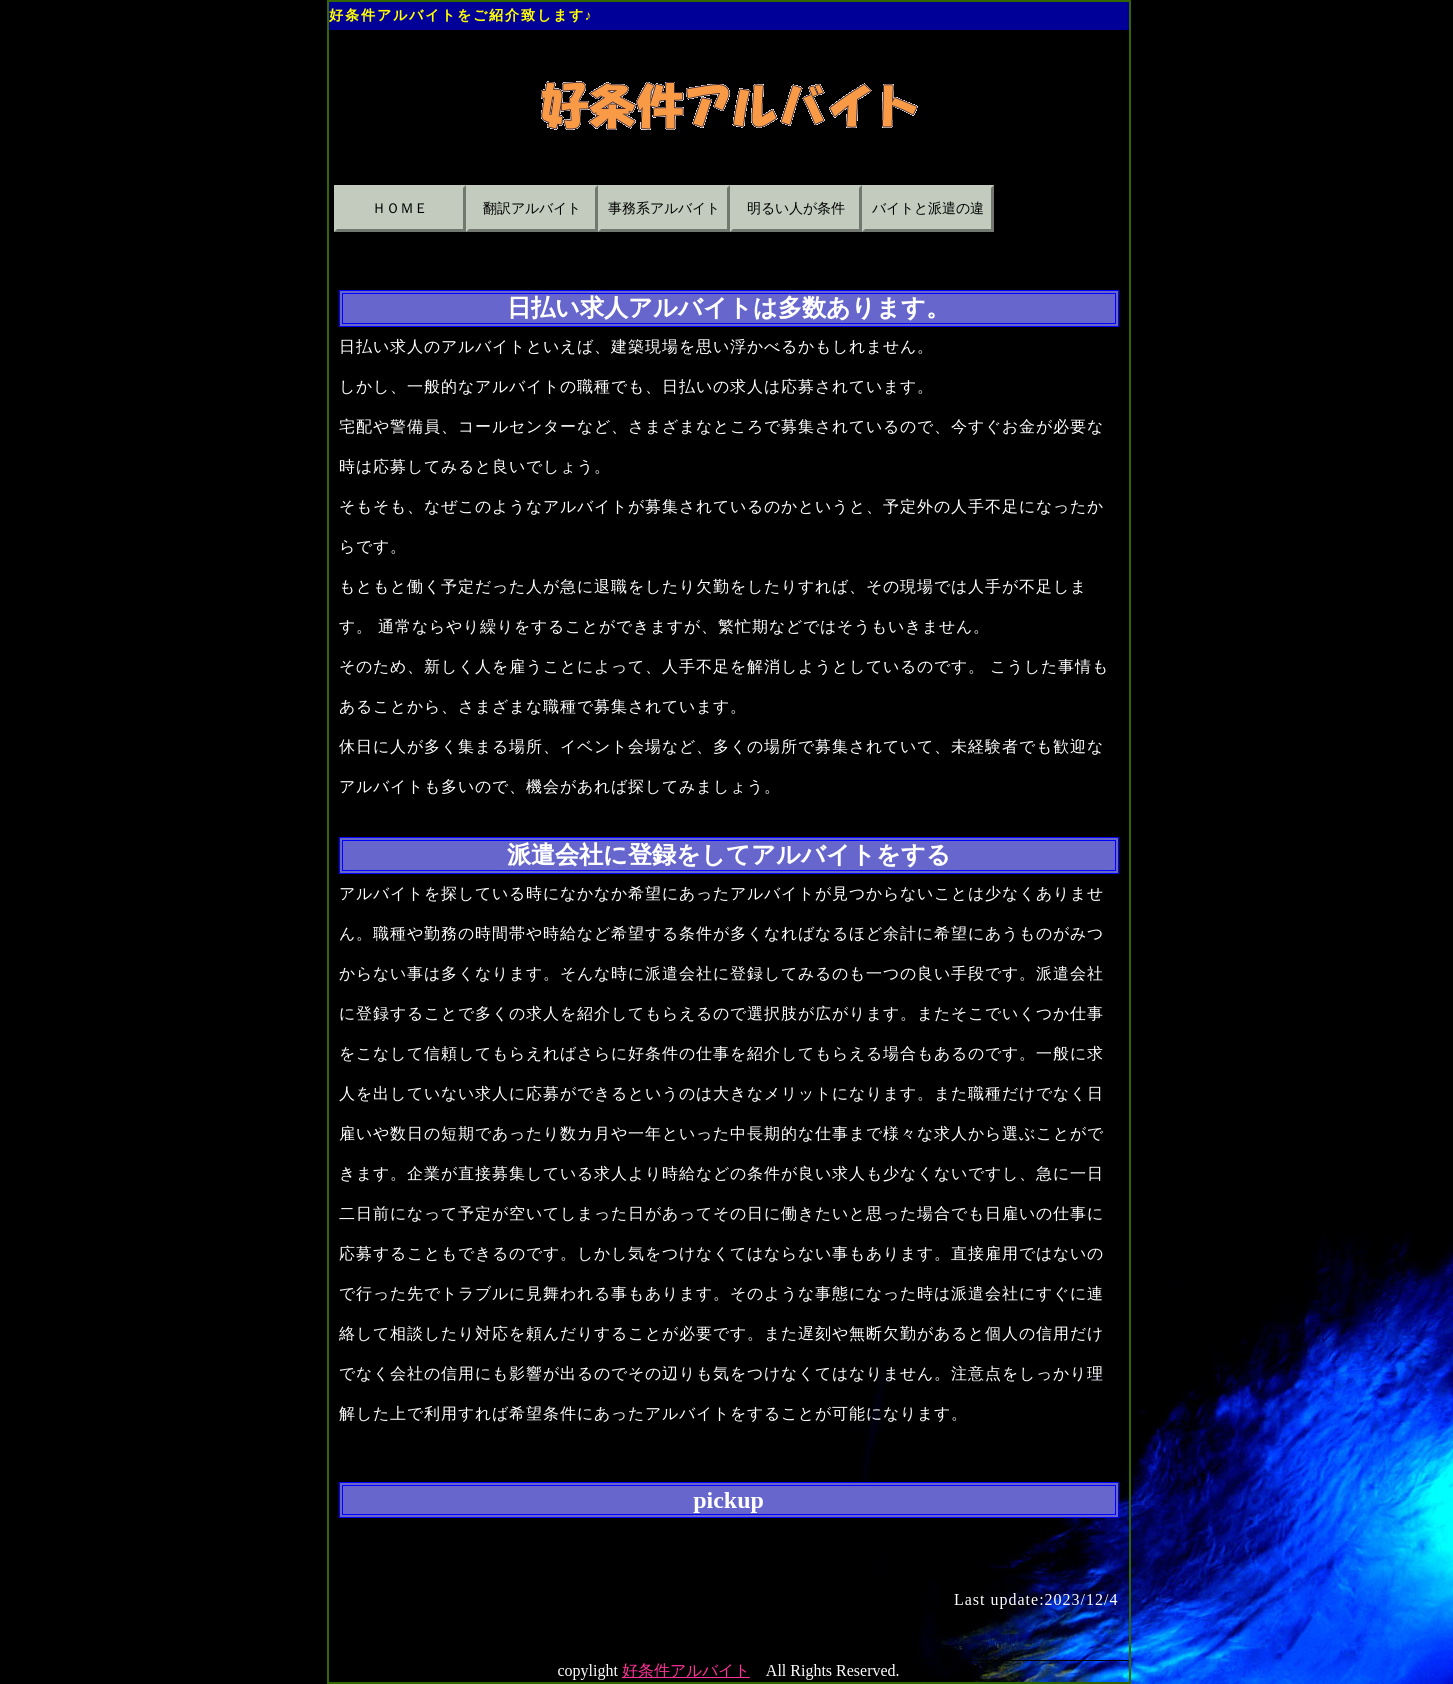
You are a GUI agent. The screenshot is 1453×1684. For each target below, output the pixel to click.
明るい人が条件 (796, 208)
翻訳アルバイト (532, 208)
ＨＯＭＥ (400, 208)
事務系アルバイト (664, 208)
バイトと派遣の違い (928, 216)
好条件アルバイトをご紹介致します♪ (461, 15)
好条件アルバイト (686, 1670)
